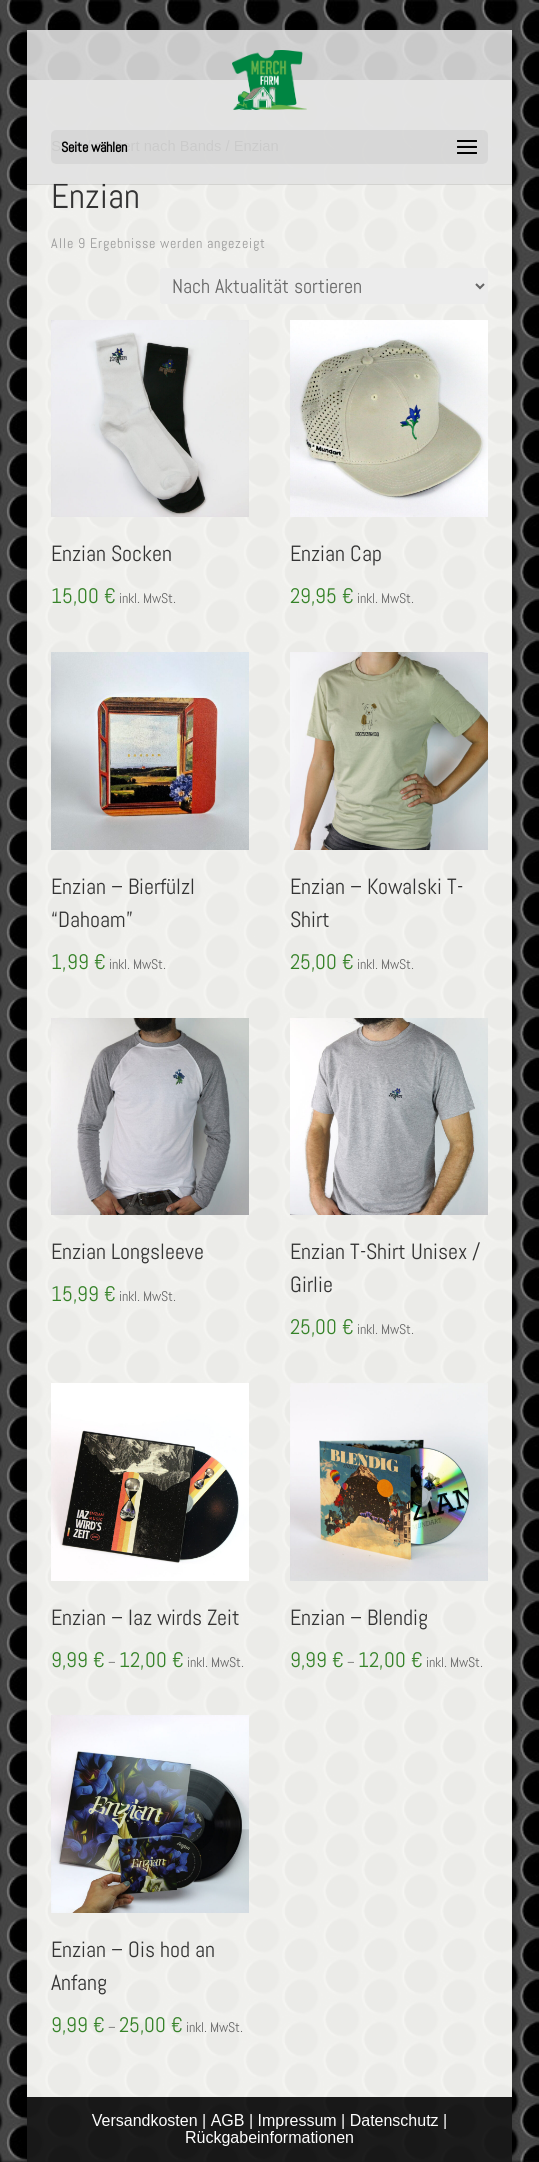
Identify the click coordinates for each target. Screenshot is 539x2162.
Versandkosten (145, 2120)
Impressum (297, 2120)
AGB (228, 2120)
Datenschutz (394, 2120)
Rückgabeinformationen (269, 2137)
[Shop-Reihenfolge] (324, 286)
